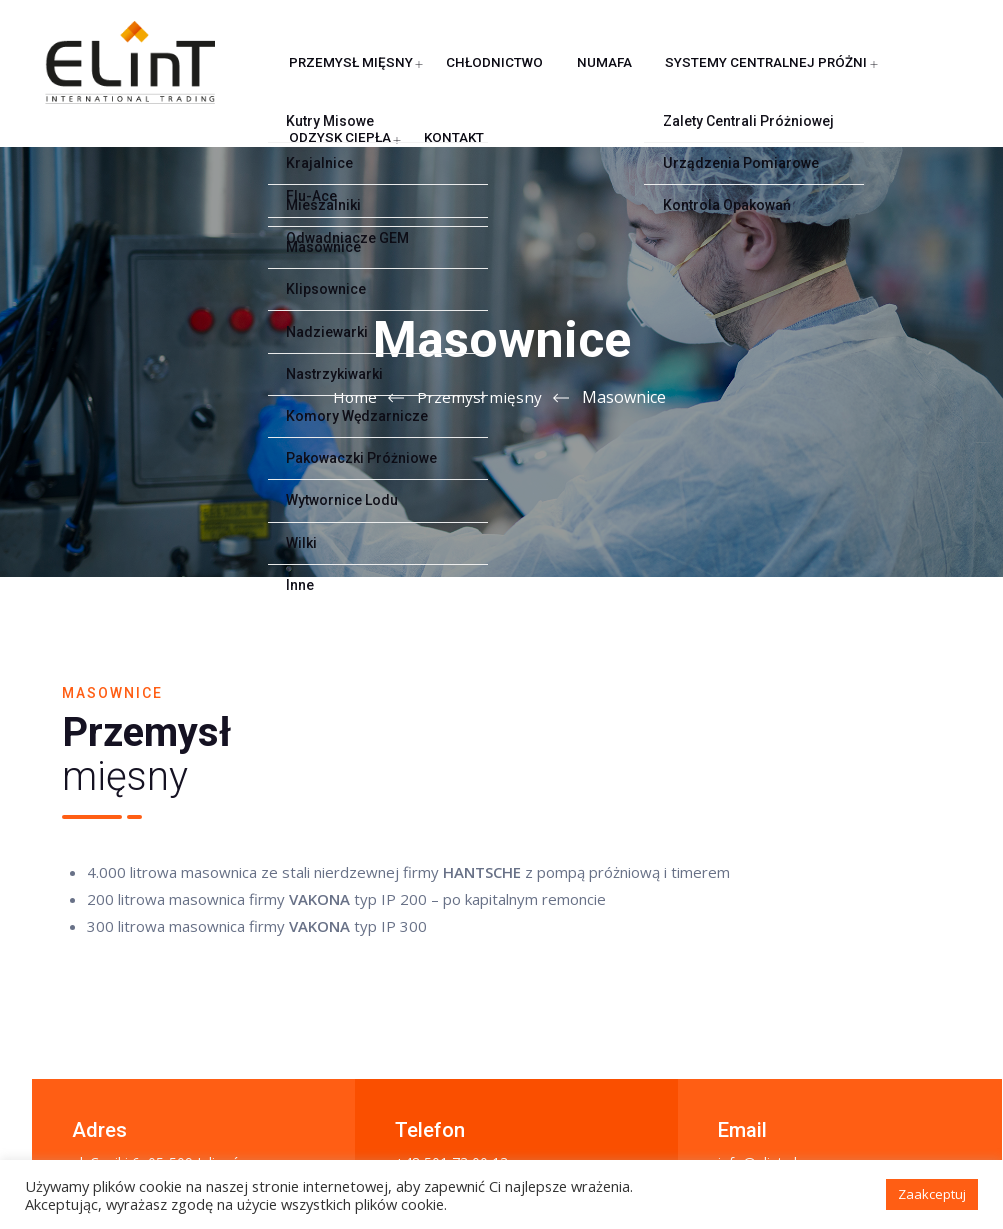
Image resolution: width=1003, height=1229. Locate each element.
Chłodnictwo (421, 201)
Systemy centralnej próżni (660, 201)
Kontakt (265, 301)
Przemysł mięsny (294, 201)
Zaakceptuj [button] (932, 1194)
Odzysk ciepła (827, 201)
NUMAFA (516, 201)
